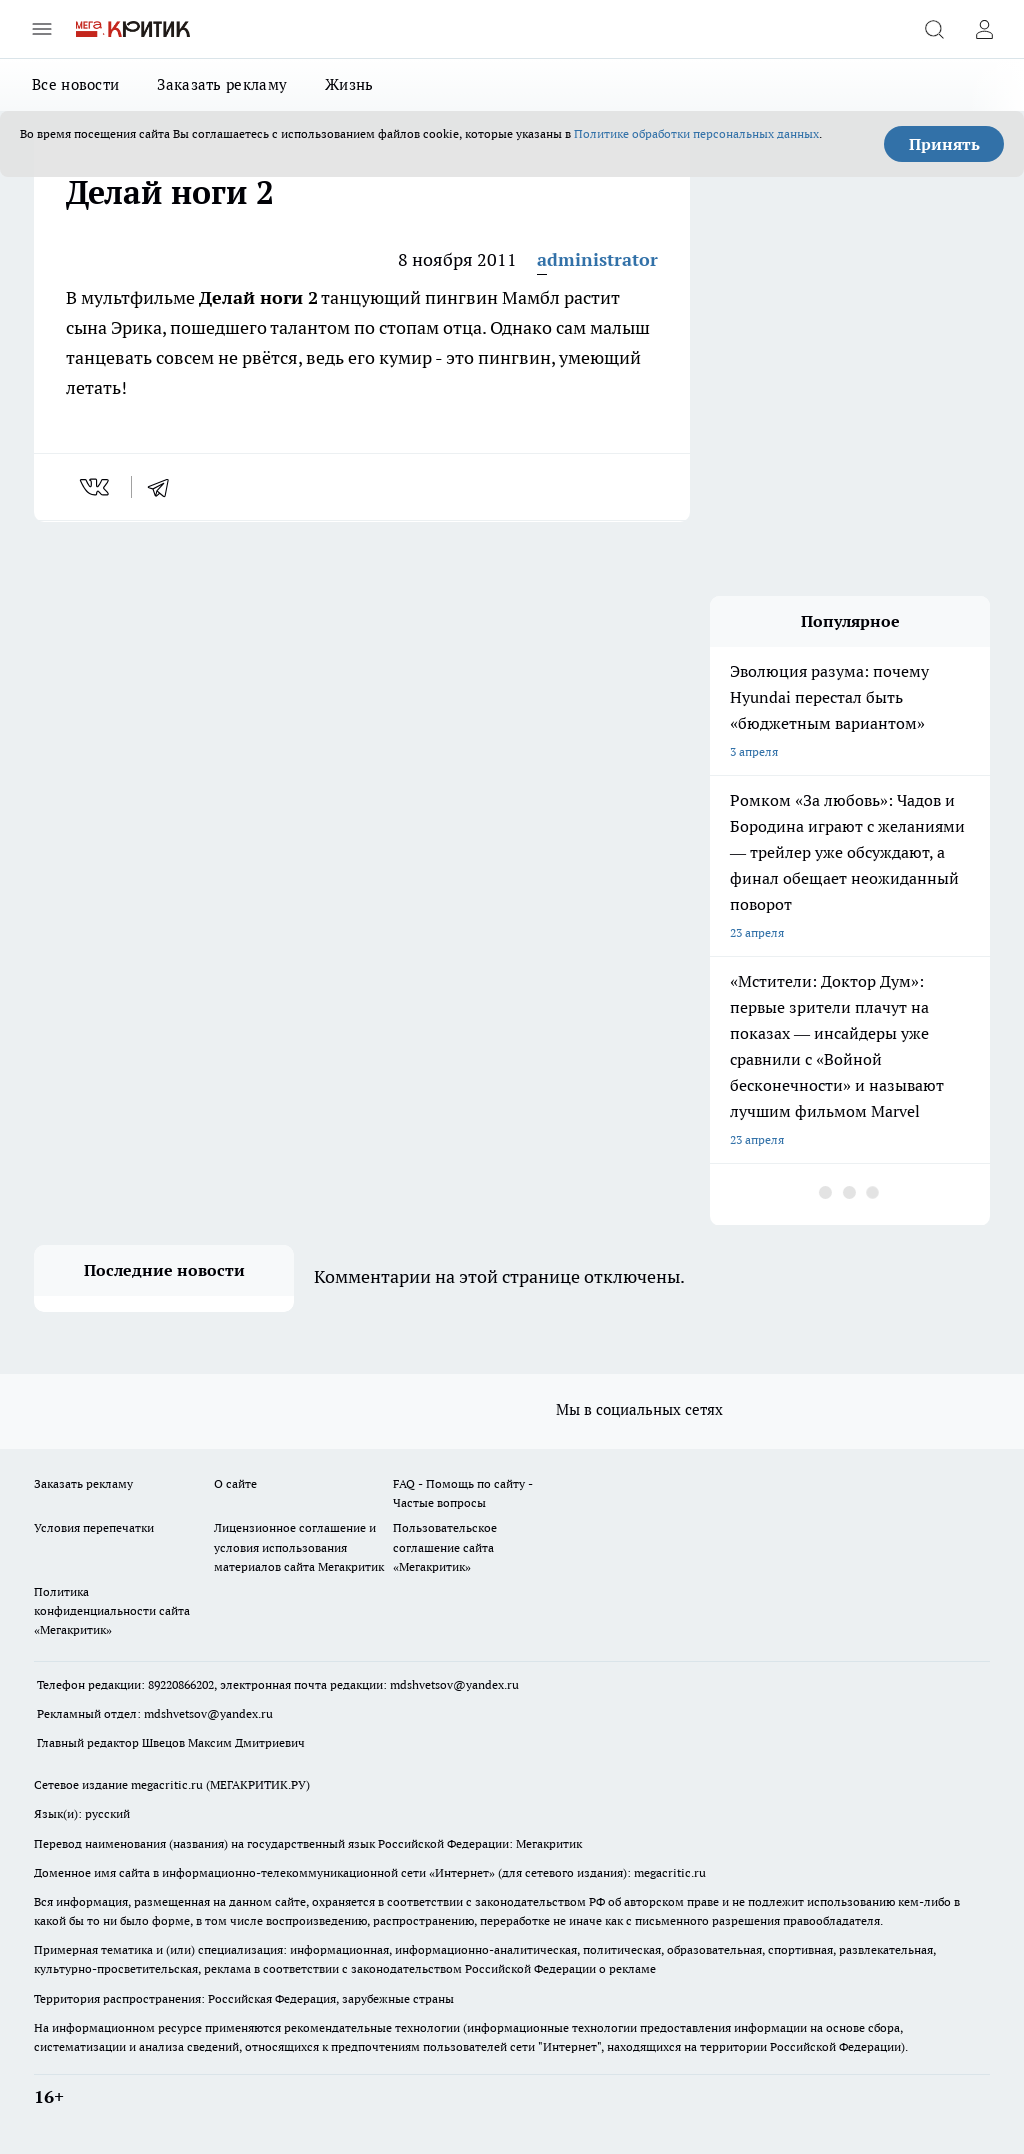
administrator (597, 259)
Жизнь (349, 84)
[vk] (96, 487)
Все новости (75, 84)
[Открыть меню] (42, 29)
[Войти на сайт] (984, 29)
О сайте (235, 1483)
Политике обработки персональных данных (696, 133)
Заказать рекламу (222, 84)
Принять (944, 144)
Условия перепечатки (94, 1527)
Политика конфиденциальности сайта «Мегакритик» (112, 1610)
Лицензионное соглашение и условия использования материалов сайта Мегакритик (299, 1546)
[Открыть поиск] (934, 29)
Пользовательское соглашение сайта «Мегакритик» (445, 1546)
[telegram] (165, 487)
